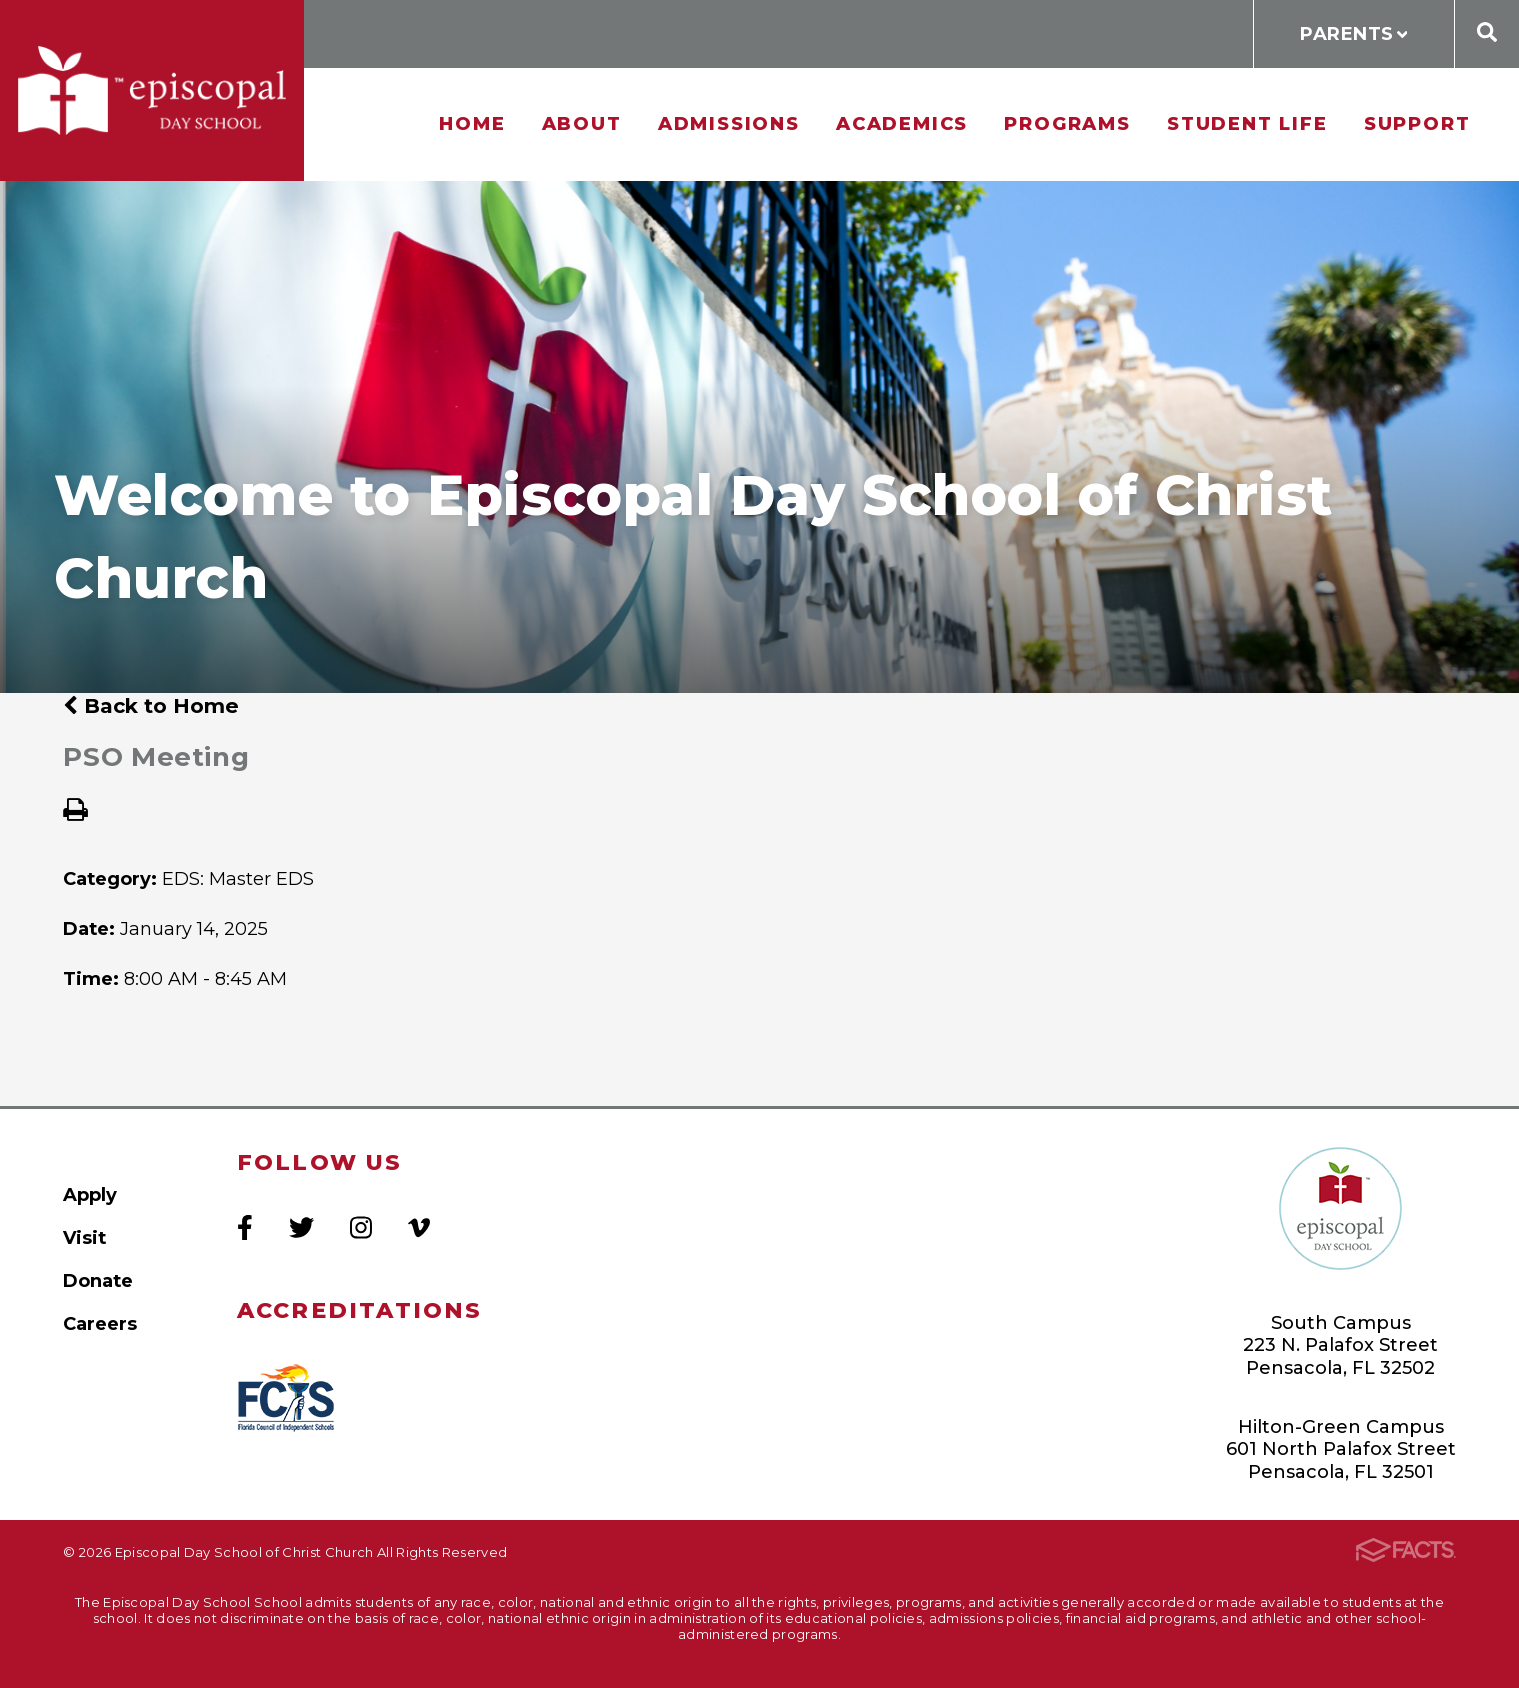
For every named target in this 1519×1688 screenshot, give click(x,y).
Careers (100, 1323)
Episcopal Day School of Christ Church (152, 90)
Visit (84, 1237)
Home (472, 123)
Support (1417, 123)
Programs (1067, 123)
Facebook (245, 1227)
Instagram (361, 1227)
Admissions (729, 123)
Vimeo (419, 1227)
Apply (90, 1194)
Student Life (1247, 123)
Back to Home (151, 705)
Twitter (301, 1227)
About (582, 123)
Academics (902, 123)
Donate (98, 1280)
